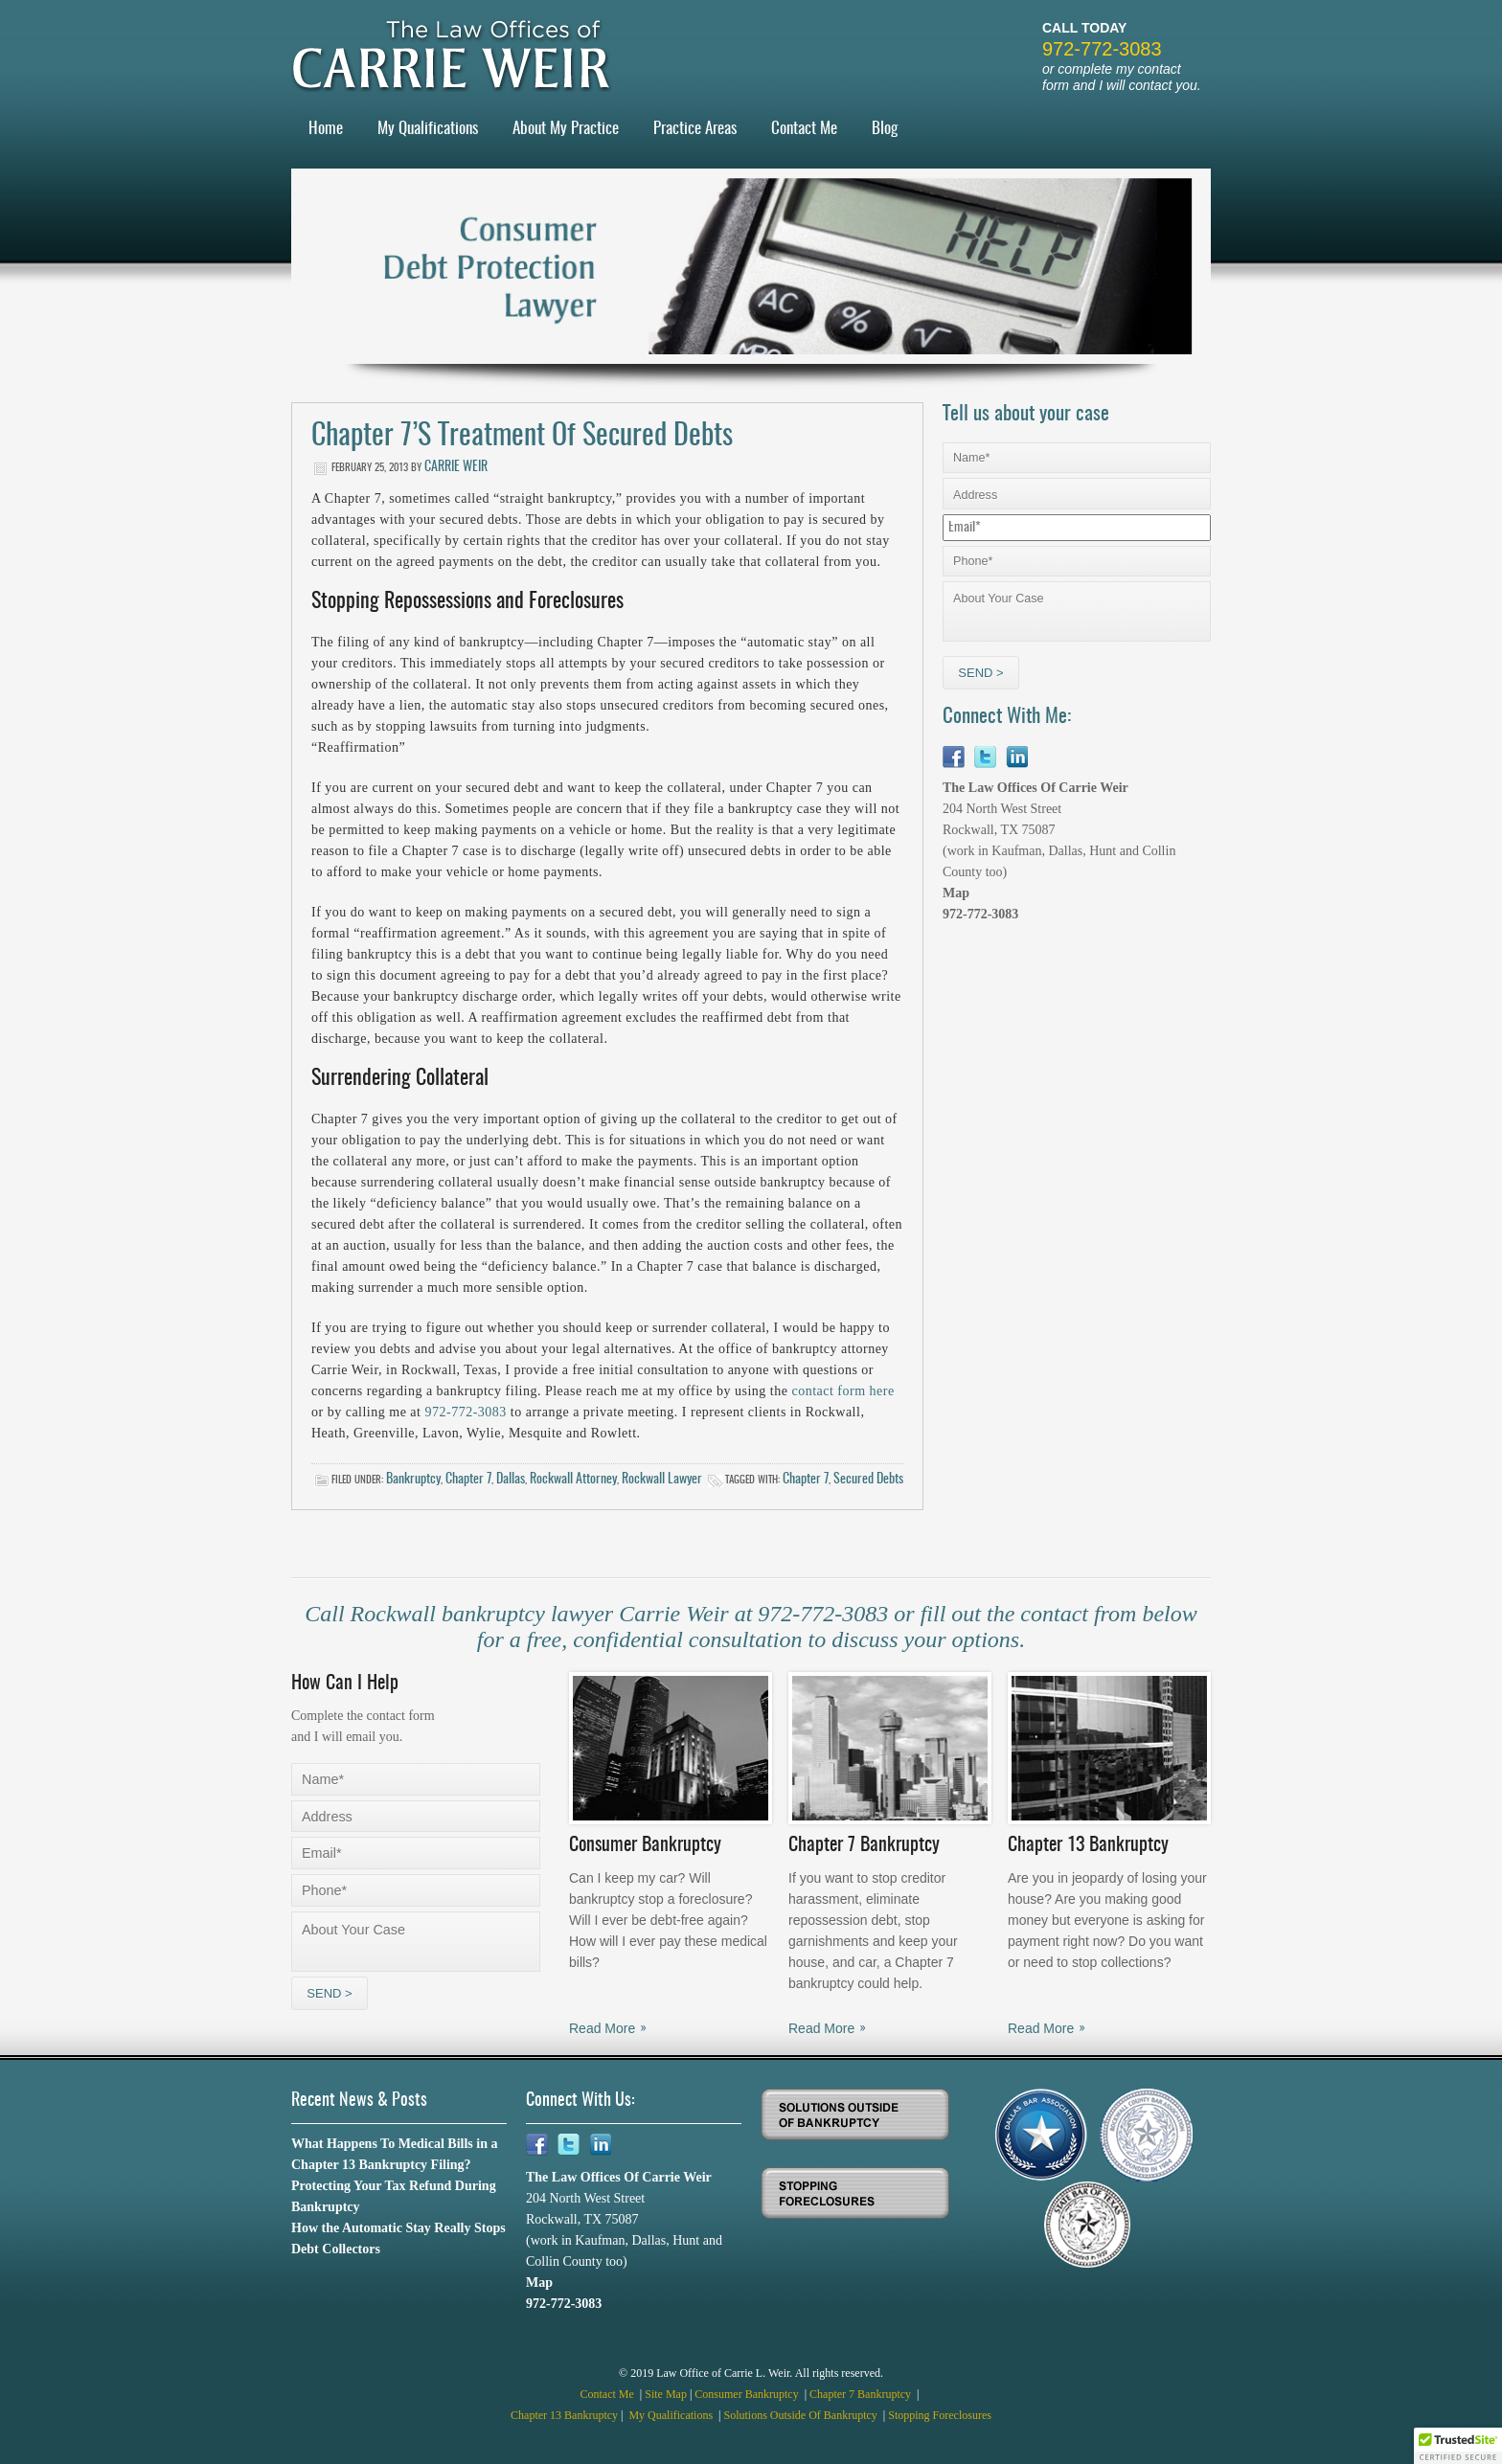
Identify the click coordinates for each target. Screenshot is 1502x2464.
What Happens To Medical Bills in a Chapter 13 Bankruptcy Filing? (394, 2154)
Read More (602, 2028)
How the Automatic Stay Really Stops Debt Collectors (398, 2238)
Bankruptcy (413, 1479)
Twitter (985, 757)
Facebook (954, 757)
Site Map (666, 2394)
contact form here (842, 1391)
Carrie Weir (456, 467)
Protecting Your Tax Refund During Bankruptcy (393, 2196)
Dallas (510, 1479)
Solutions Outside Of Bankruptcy (802, 2415)
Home (325, 129)
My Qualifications (427, 129)
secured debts (868, 1479)
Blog (885, 129)
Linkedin (1017, 757)
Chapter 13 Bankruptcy (564, 2415)
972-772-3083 (1102, 48)
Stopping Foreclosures (939, 2415)
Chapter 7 (468, 1479)
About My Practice (565, 129)
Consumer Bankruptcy (747, 2394)
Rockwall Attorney (573, 1479)
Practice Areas (695, 129)
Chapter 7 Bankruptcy (861, 2394)
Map (956, 893)
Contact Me (804, 129)
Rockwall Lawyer (662, 1479)
